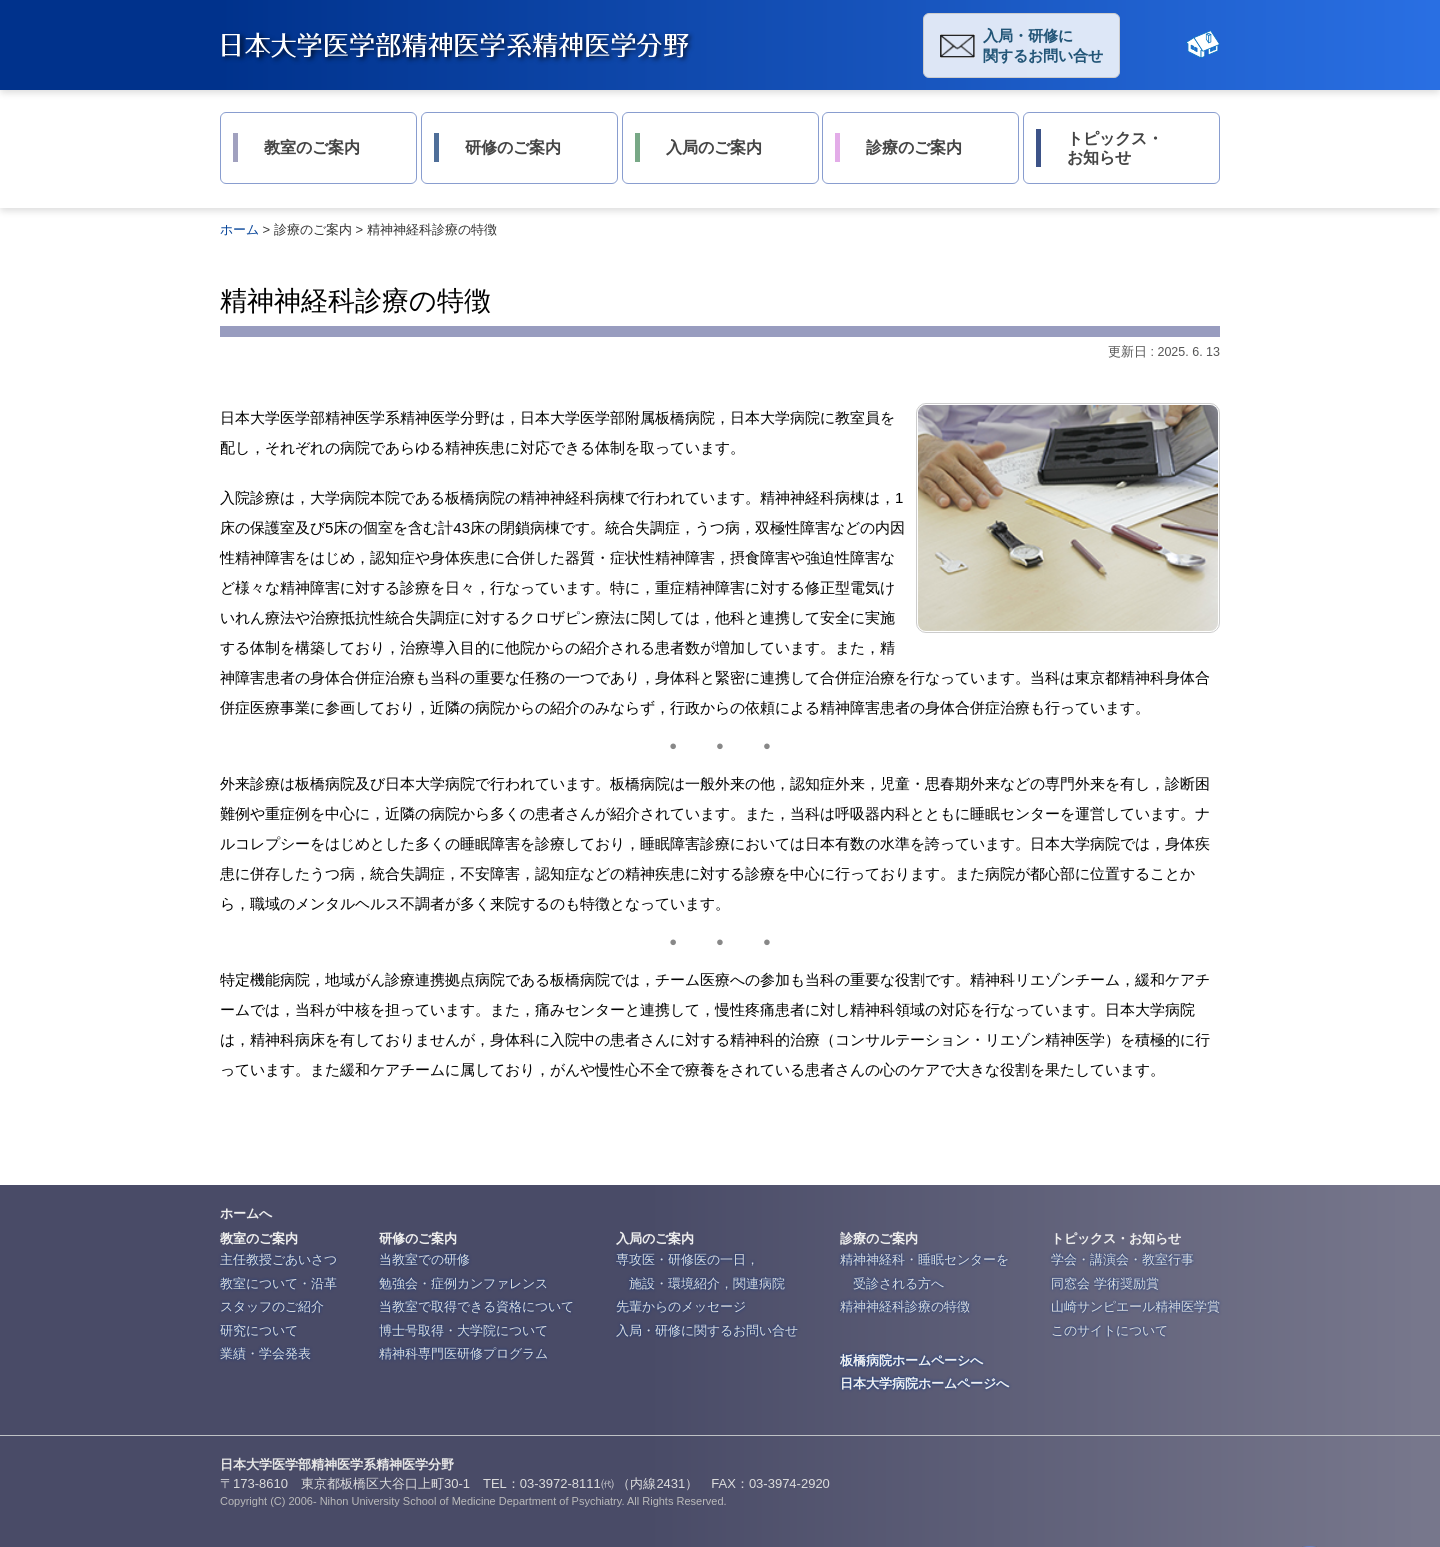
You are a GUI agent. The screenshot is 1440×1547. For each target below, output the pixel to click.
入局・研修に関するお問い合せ (1043, 45)
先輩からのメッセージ (681, 1306)
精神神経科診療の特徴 (905, 1306)
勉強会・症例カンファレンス (463, 1283)
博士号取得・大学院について (463, 1330)
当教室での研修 (424, 1259)
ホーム (239, 229)
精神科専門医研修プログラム (463, 1353)
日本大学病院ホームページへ (924, 1383)
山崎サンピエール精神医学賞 (1135, 1306)
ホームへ (246, 1213)
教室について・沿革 (278, 1283)
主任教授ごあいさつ (278, 1259)
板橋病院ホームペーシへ (911, 1360)
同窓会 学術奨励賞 (1105, 1283)
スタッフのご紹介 (272, 1306)
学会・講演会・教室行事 (1122, 1259)
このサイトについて (1109, 1330)
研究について (259, 1330)
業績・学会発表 (265, 1353)
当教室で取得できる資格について (476, 1306)
